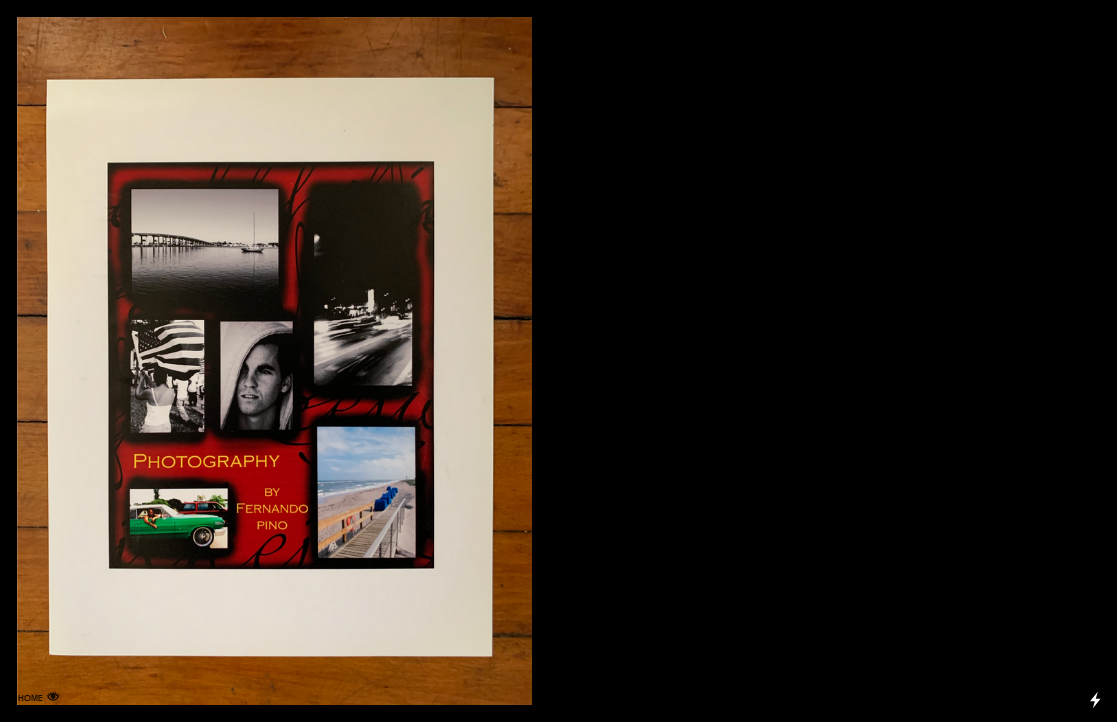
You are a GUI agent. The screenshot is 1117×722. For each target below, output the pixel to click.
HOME (30, 698)
